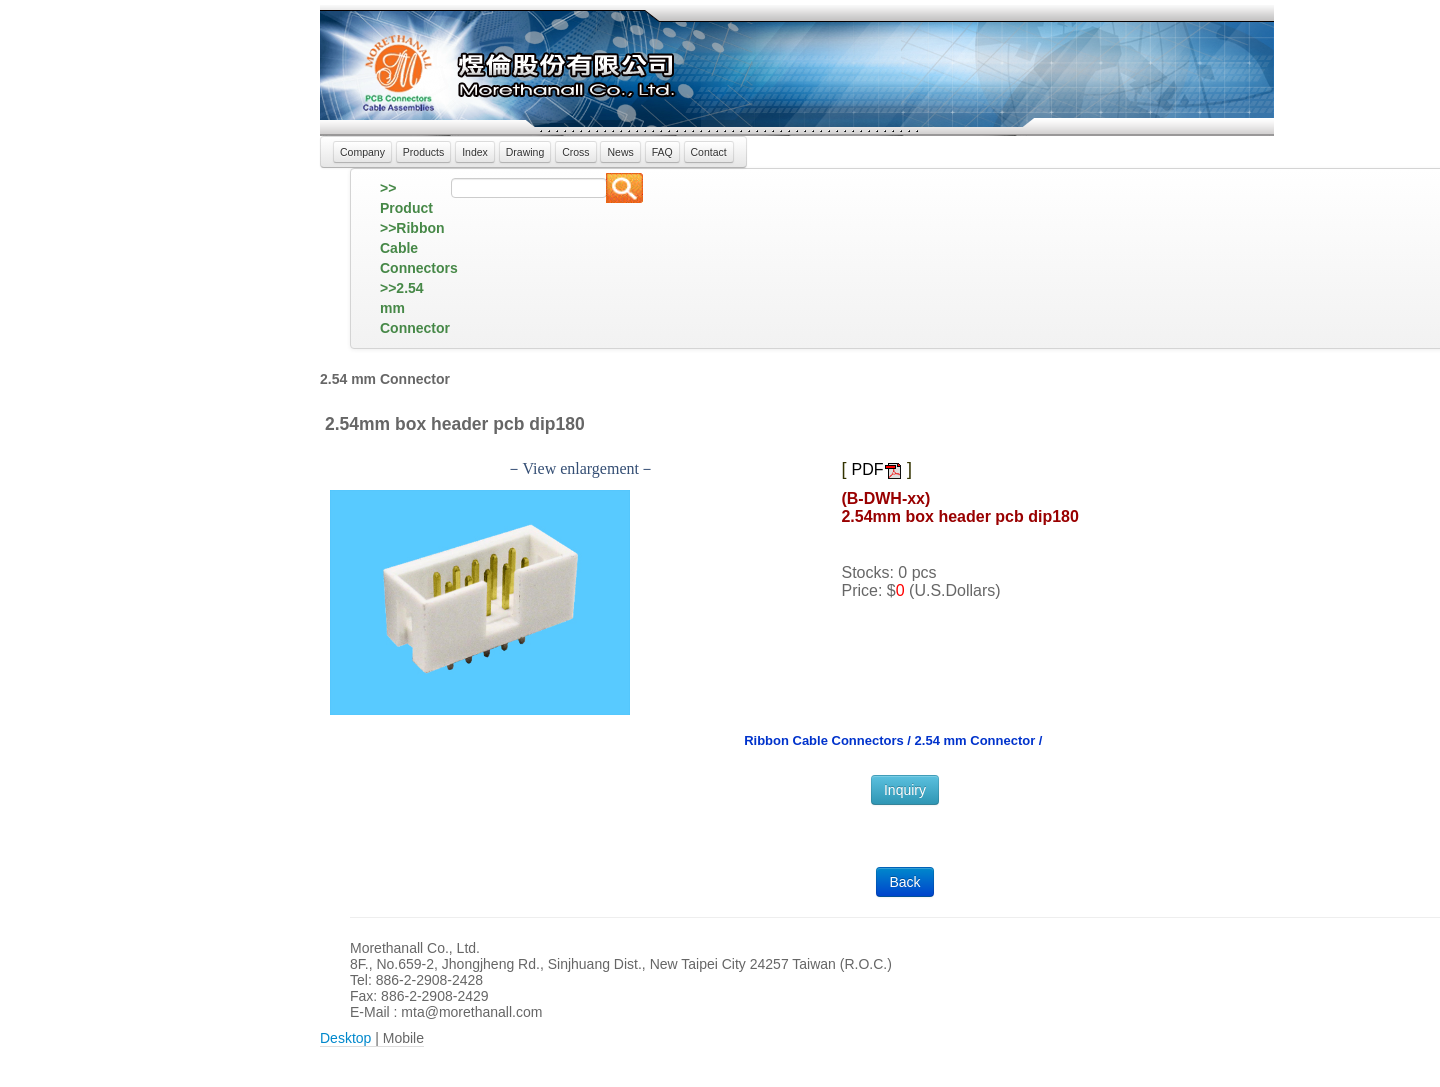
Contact (709, 152)
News (620, 152)
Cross (575, 152)
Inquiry (905, 790)
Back (904, 882)
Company (362, 152)
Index (475, 152)
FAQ (662, 152)
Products (423, 152)
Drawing (525, 152)
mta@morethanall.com (471, 1012)
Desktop (345, 1038)
